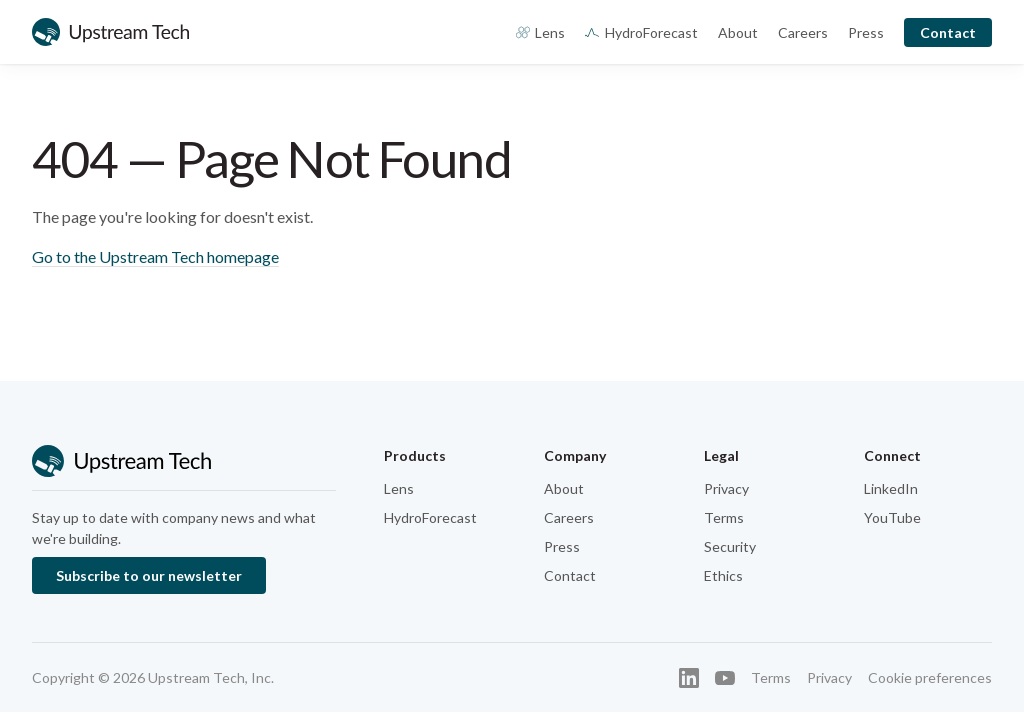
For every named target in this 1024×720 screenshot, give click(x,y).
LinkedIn (891, 488)
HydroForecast (641, 32)
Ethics (723, 575)
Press (866, 32)
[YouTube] (725, 678)
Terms (724, 517)
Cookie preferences (930, 677)
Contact (948, 32)
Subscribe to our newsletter (149, 575)
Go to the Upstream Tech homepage (155, 256)
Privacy (726, 488)
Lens (541, 32)
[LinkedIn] (689, 678)
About (738, 32)
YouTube (892, 517)
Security (730, 546)
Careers (803, 32)
